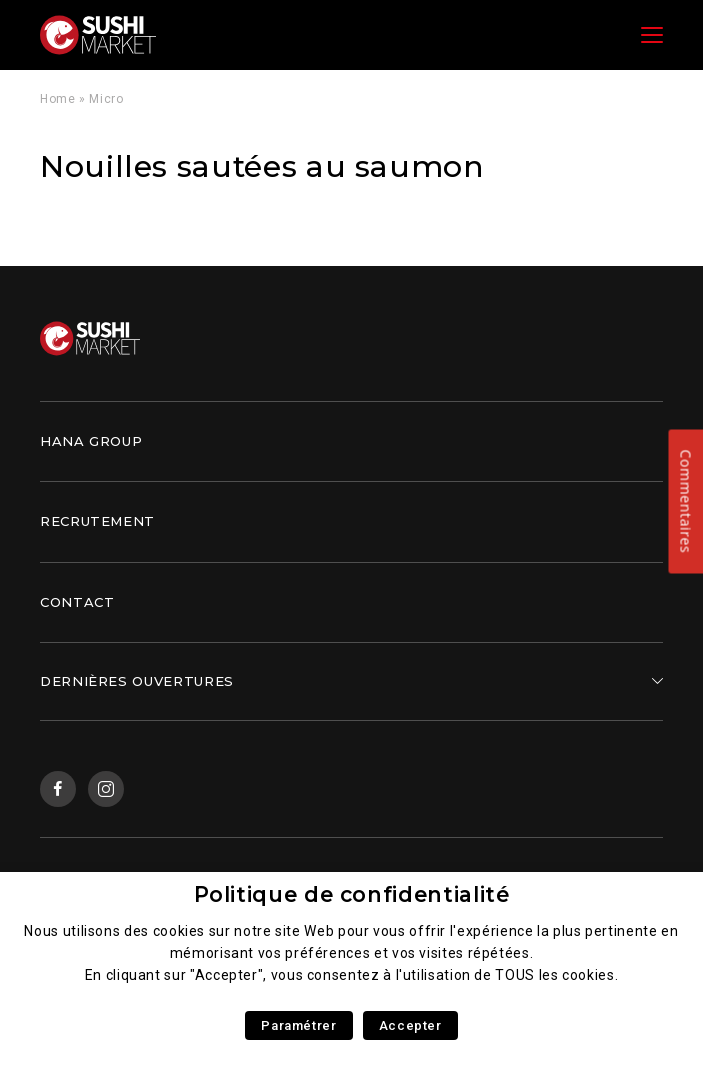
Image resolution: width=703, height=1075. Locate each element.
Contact (77, 602)
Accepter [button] (410, 1025)
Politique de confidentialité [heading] (352, 894)
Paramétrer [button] (298, 1025)
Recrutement (97, 521)
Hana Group (91, 441)
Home (58, 99)
